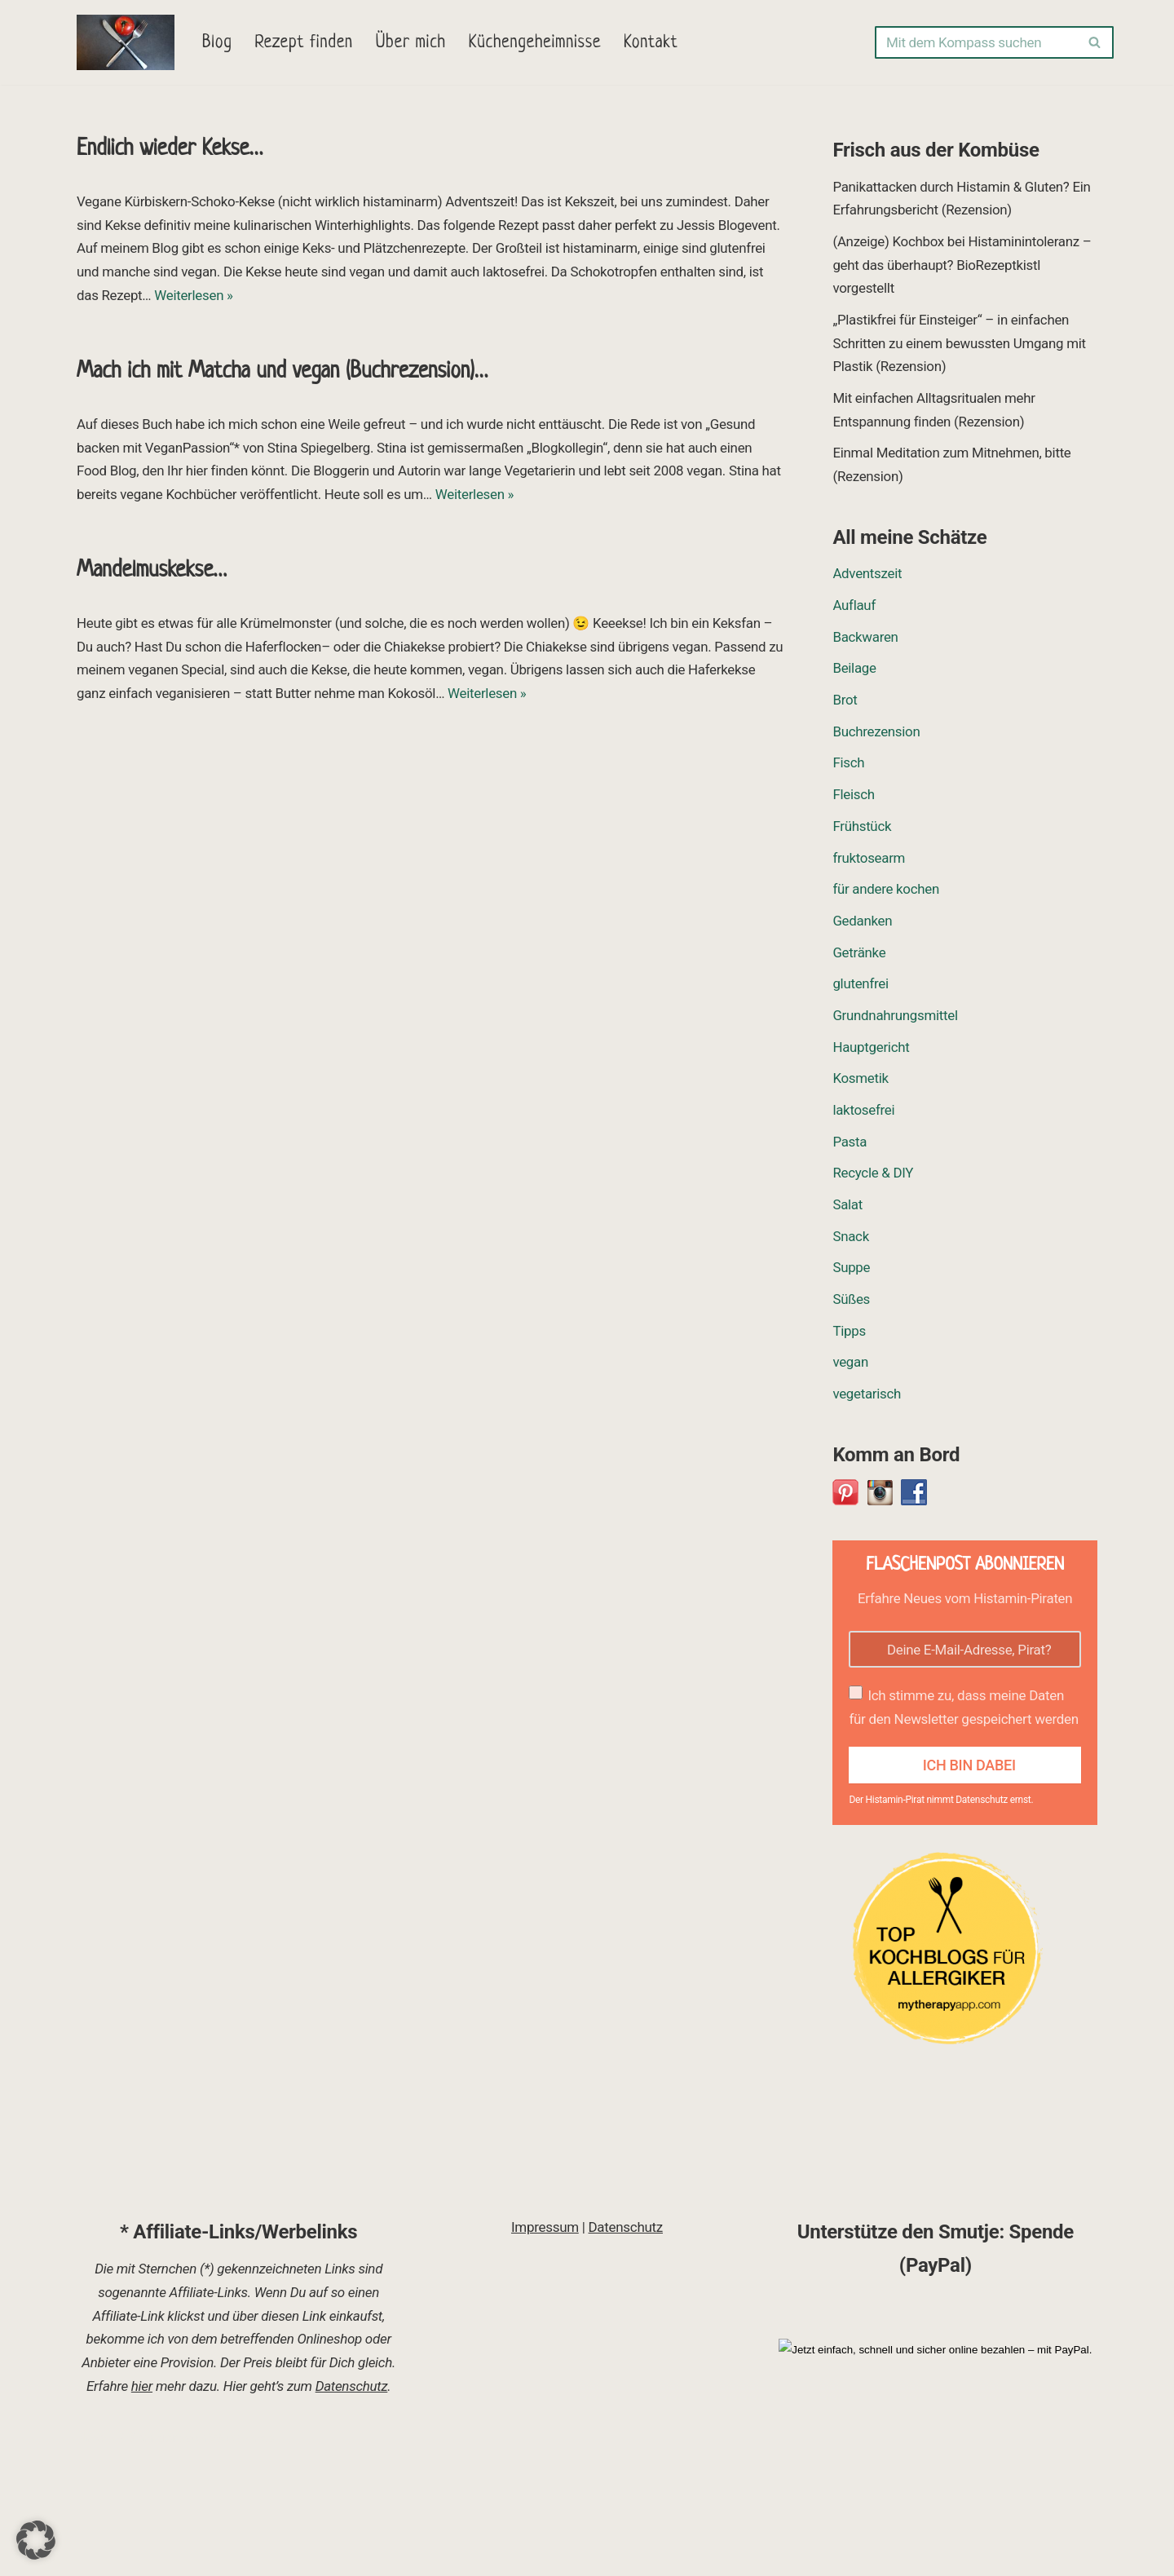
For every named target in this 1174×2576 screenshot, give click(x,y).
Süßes (851, 1305)
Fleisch (853, 797)
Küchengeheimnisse (536, 42)
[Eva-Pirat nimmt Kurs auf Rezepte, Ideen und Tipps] (125, 42)
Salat (847, 1210)
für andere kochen (885, 893)
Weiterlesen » (194, 296)
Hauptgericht (871, 1051)
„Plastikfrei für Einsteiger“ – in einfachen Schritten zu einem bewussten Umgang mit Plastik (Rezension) (959, 344)
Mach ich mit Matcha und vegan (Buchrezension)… (282, 372)
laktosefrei (863, 1115)
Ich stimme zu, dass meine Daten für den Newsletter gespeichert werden (963, 1713)
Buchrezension (876, 735)
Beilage (854, 671)
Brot (844, 703)
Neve (92, 2554)
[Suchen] (976, 42)
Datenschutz (352, 2502)
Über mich (412, 42)
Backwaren (865, 639)
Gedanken (862, 925)
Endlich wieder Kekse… (170, 149)
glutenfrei (860, 988)
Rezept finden (304, 42)
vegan (850, 1368)
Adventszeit (867, 576)
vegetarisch (866, 1400)
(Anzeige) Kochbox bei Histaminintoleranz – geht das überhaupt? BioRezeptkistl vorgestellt (962, 265)
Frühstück (861, 829)
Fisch (848, 766)
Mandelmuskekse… (152, 571)
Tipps (849, 1336)
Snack (850, 1242)
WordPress (242, 2554)
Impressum (545, 2343)
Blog (217, 42)
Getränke (858, 956)
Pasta (849, 1146)
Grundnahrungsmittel (895, 1020)
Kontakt (652, 42)
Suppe (851, 1274)
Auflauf (854, 607)
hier (141, 2502)
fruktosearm (868, 861)
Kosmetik (860, 1083)
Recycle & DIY (872, 1178)
